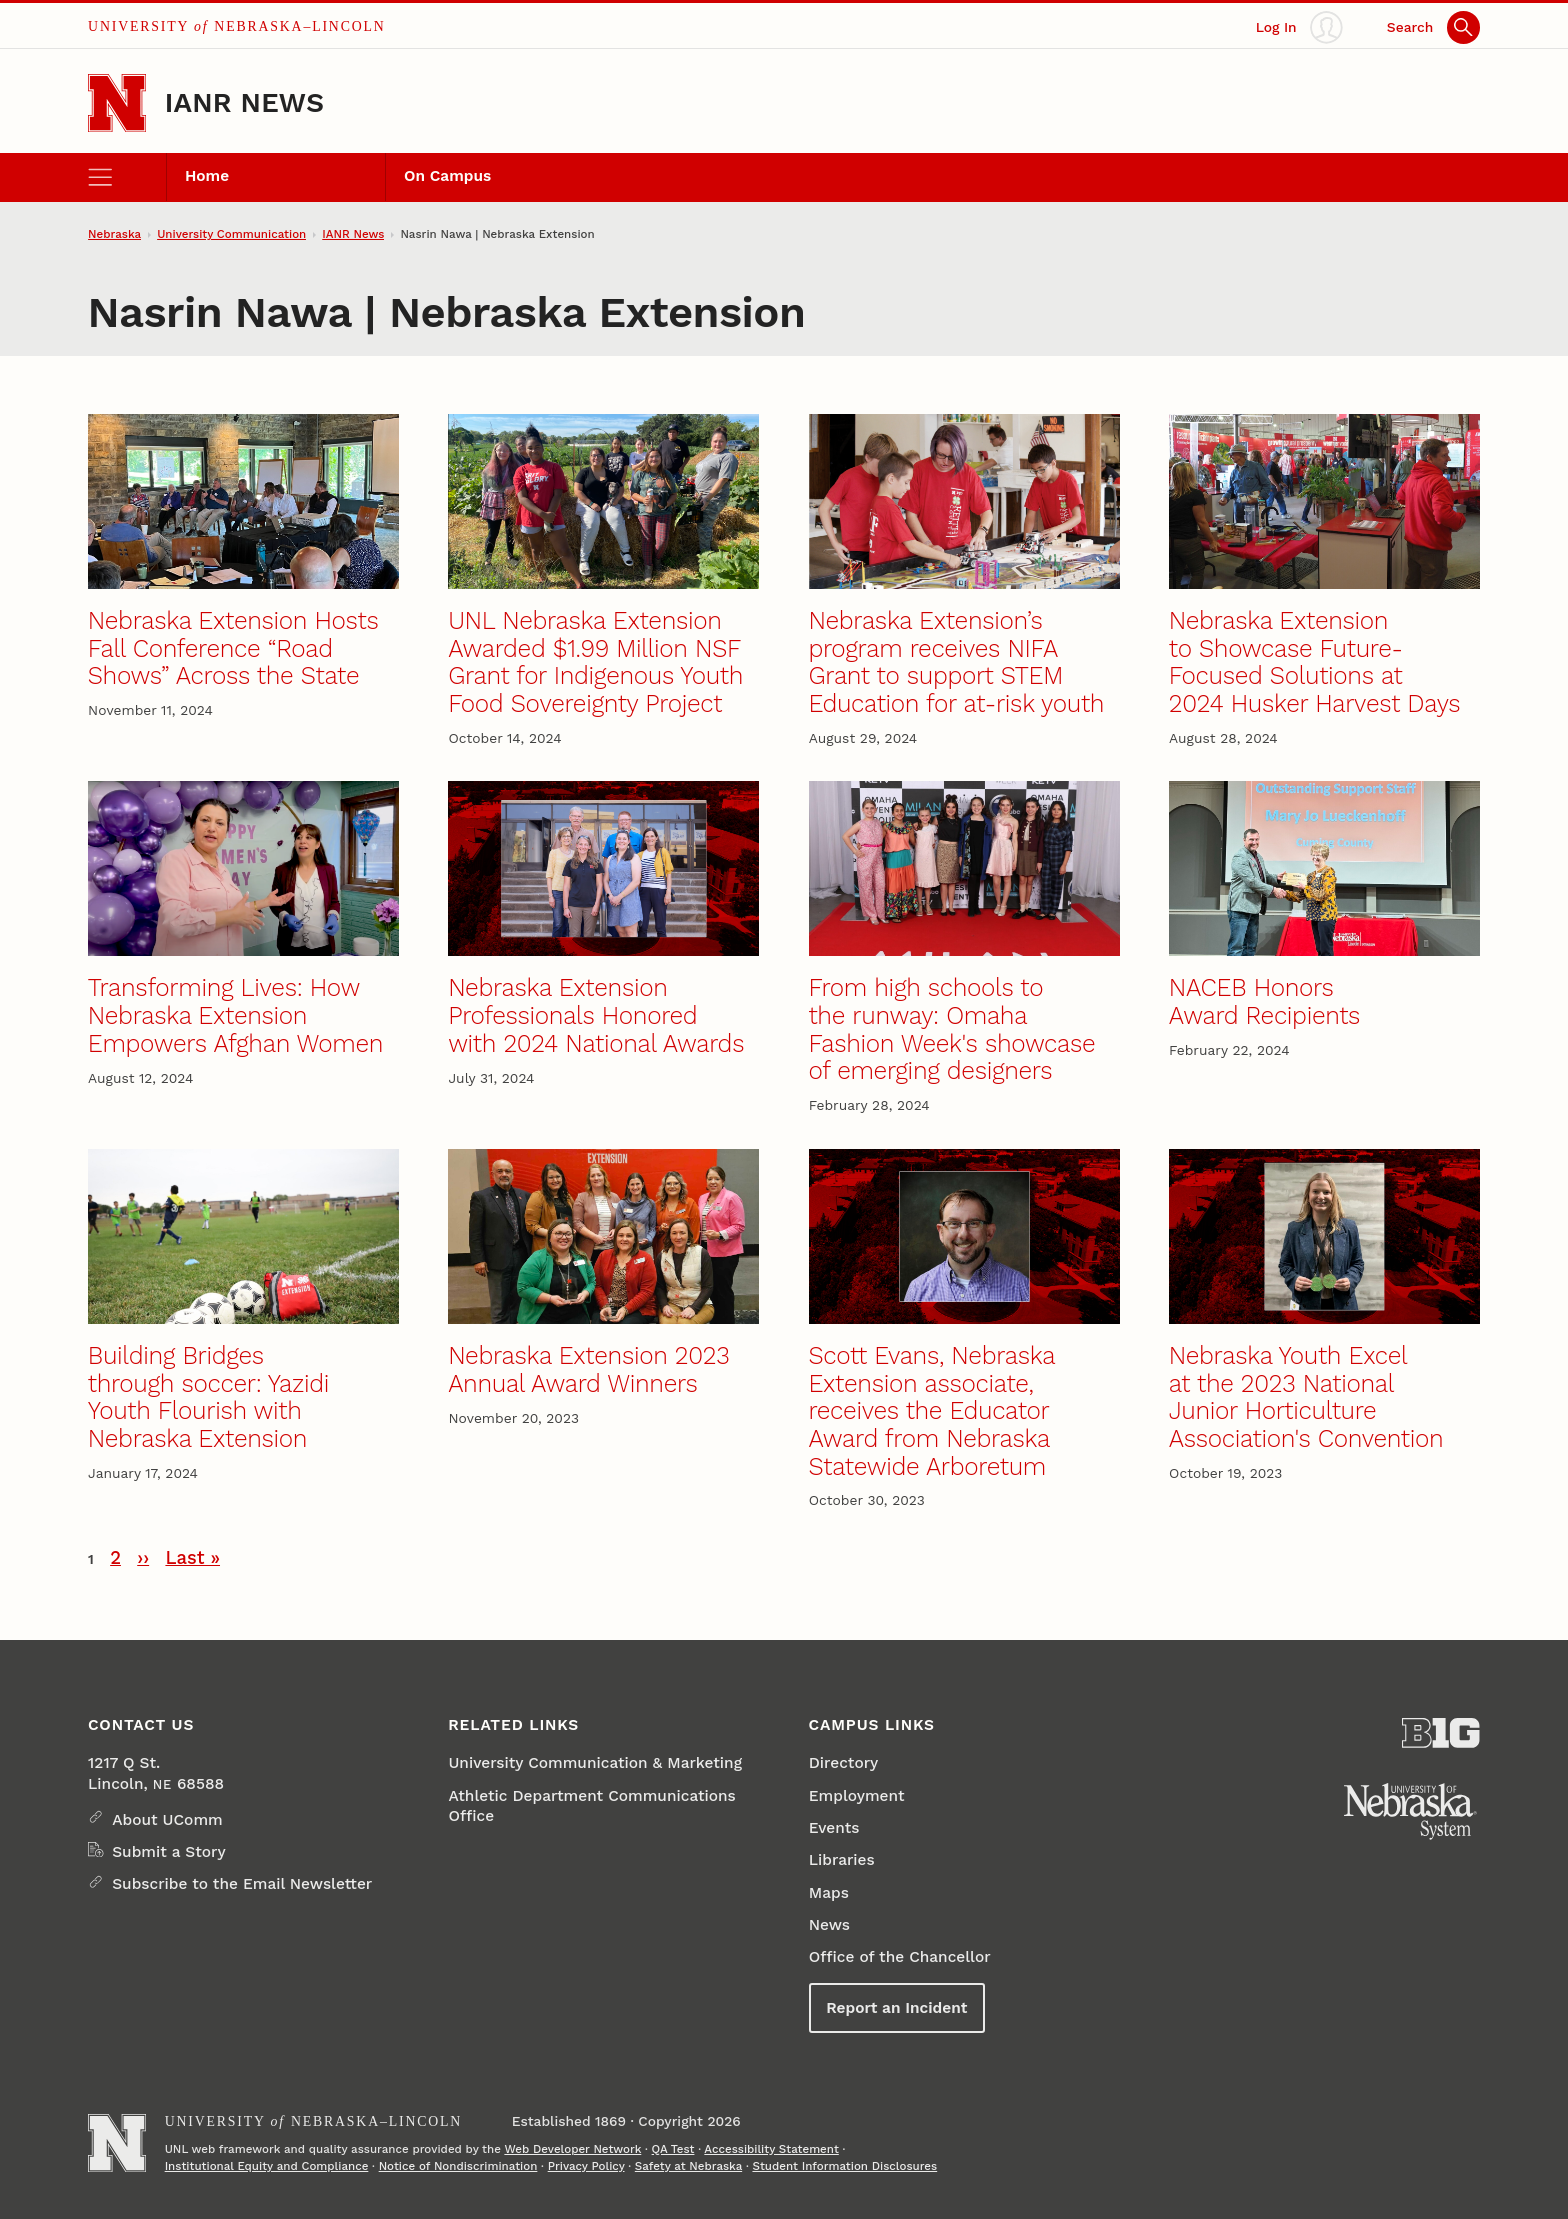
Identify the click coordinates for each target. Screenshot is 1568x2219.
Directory (844, 1763)
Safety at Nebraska (688, 2166)
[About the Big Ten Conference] (1440, 1733)
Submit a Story (168, 1852)
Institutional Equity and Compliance (267, 2166)
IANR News (244, 102)
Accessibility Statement (771, 2149)
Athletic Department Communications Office (591, 1806)
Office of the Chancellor (900, 1957)
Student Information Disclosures (844, 2166)
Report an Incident (896, 2008)
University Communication (231, 234)
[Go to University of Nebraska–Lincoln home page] (117, 103)
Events (834, 1828)
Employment (857, 1796)
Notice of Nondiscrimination (458, 2166)
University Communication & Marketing (595, 1763)
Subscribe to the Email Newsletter (242, 1884)
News (829, 1925)
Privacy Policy (586, 2166)
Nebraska (114, 234)
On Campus (447, 176)
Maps (829, 1893)
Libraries (842, 1860)
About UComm (167, 1820)
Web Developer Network (572, 2149)
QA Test (673, 2149)
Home (207, 176)
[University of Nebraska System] (1411, 1811)
